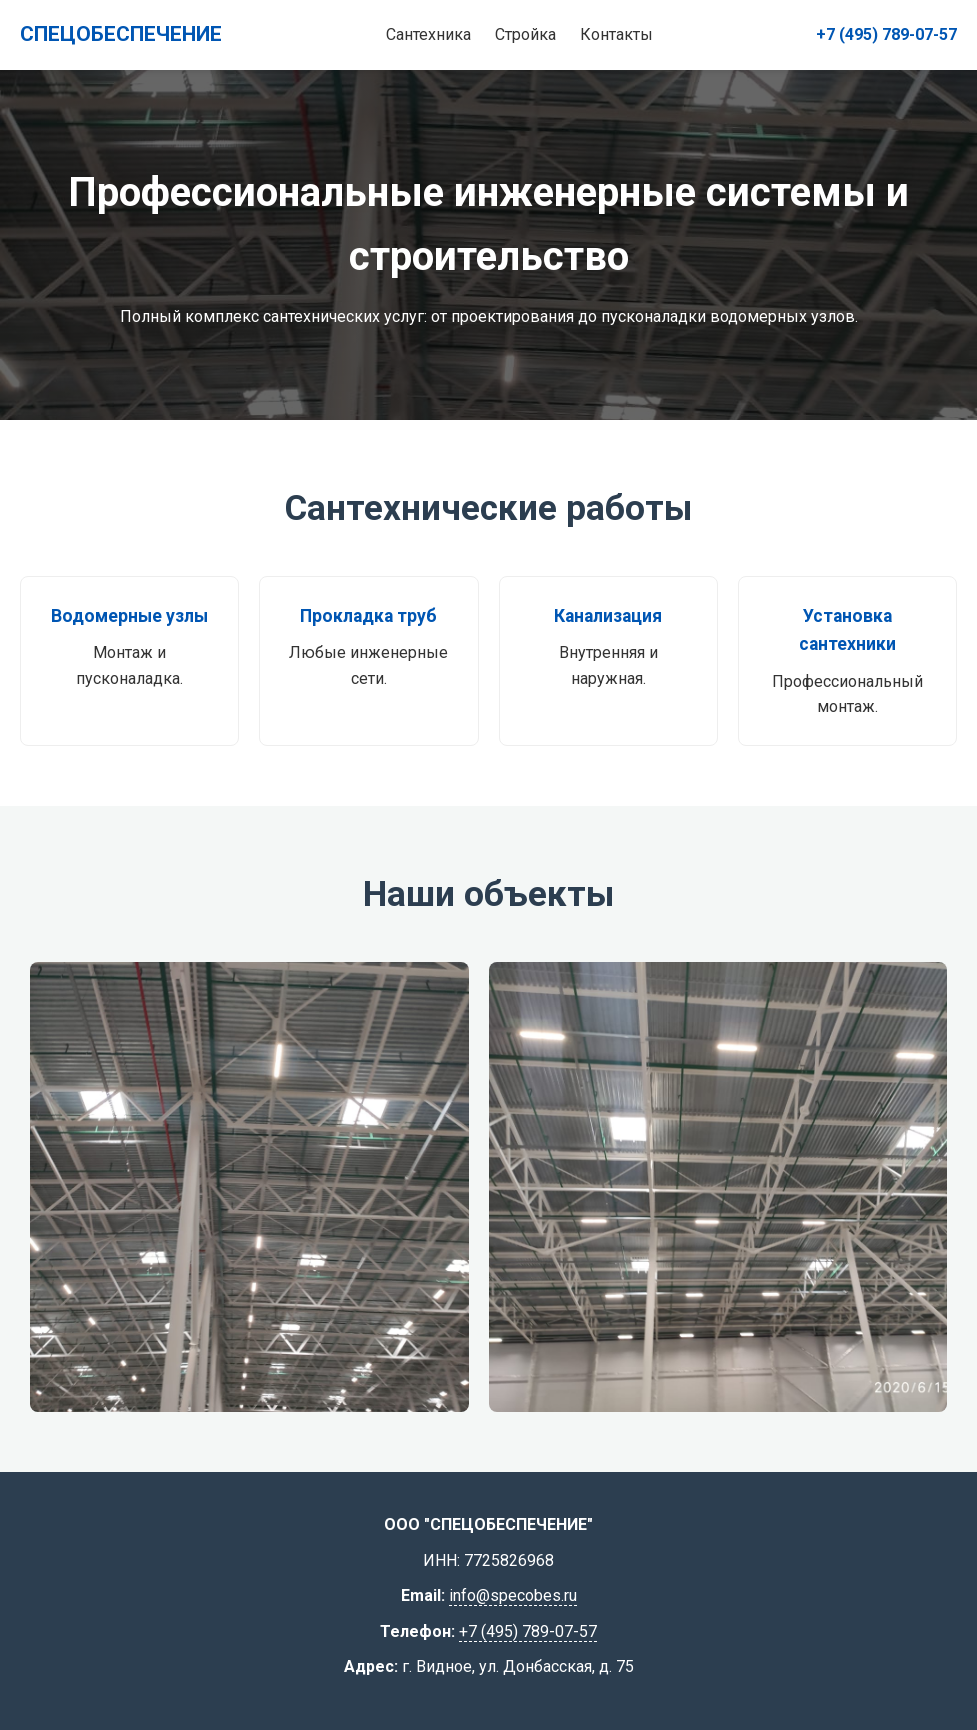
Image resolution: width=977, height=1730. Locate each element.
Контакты (616, 34)
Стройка (525, 34)
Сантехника (428, 34)
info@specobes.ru (513, 1595)
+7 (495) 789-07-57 (886, 34)
